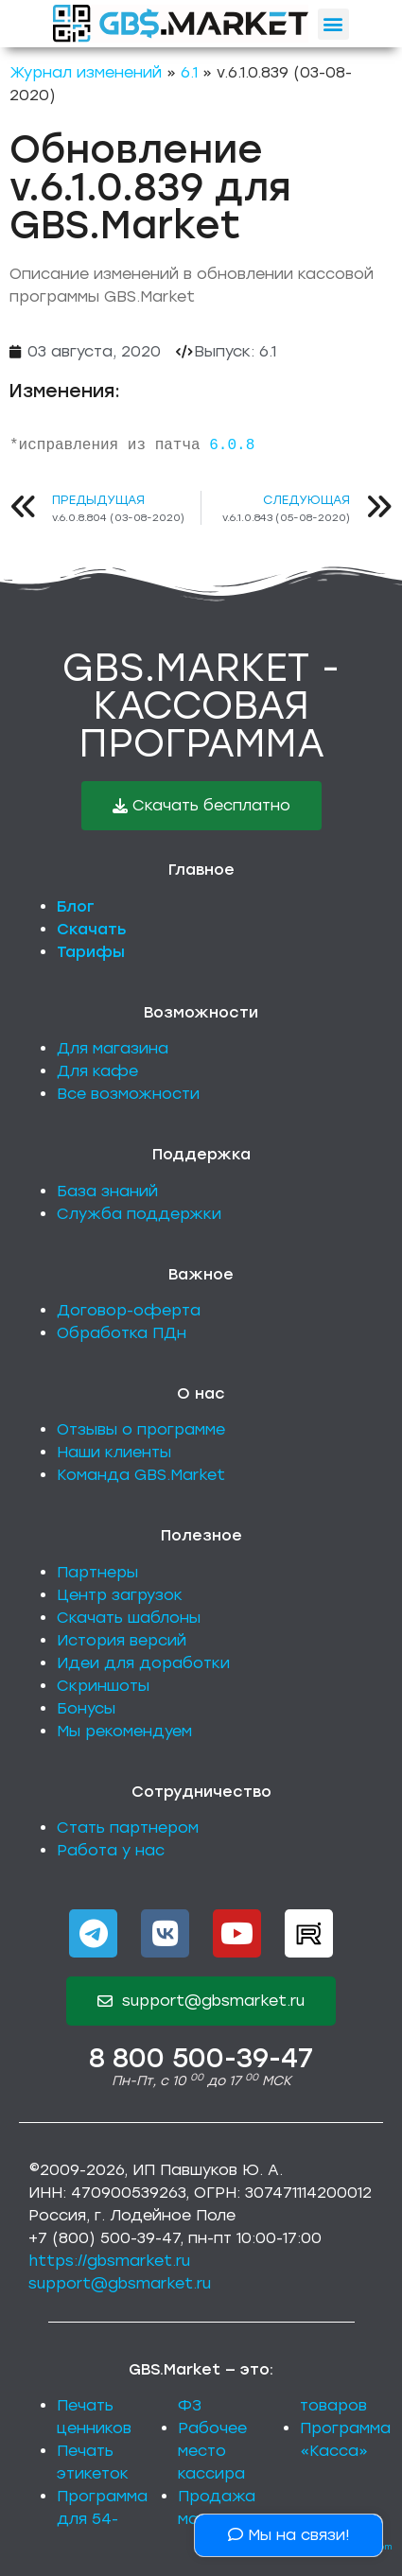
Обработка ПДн (121, 1333)
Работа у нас (111, 1850)
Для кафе (97, 1071)
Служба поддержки (139, 1214)
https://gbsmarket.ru (109, 2261)
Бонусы (86, 1708)
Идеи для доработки (143, 1663)
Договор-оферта (129, 1310)
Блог (76, 906)
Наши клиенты (114, 1452)
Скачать (92, 929)
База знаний (107, 1191)
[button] (333, 24)
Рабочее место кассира (212, 2450)
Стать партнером (128, 1827)
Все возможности (128, 1094)
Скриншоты (103, 1686)
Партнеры (97, 1572)
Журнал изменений (85, 72)
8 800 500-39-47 (201, 2058)
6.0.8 (231, 445)
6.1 (189, 72)
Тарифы (91, 952)
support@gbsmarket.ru (119, 2283)
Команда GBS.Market (141, 1475)
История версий (121, 1640)
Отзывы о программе (141, 1429)
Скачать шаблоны (129, 1618)
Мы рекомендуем (124, 1731)
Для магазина (112, 1048)
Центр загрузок (120, 1595)
